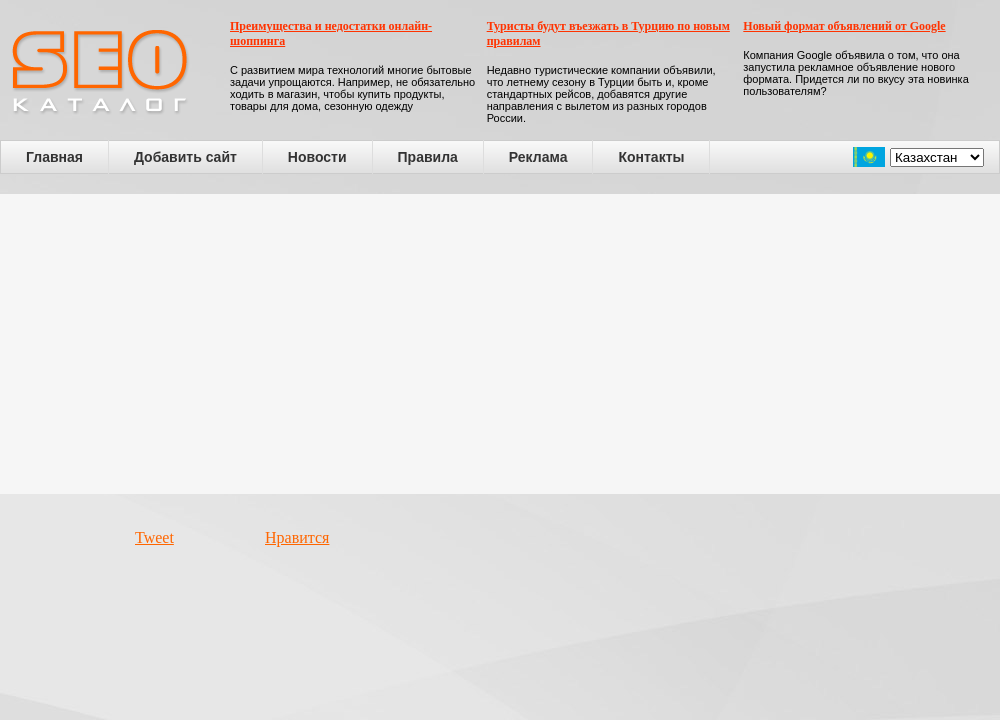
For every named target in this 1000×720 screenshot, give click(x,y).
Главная (54, 157)
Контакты (651, 157)
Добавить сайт (185, 157)
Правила (428, 157)
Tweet (154, 537)
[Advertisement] (500, 344)
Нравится (297, 537)
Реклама (538, 157)
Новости (317, 157)
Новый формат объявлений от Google (844, 26)
